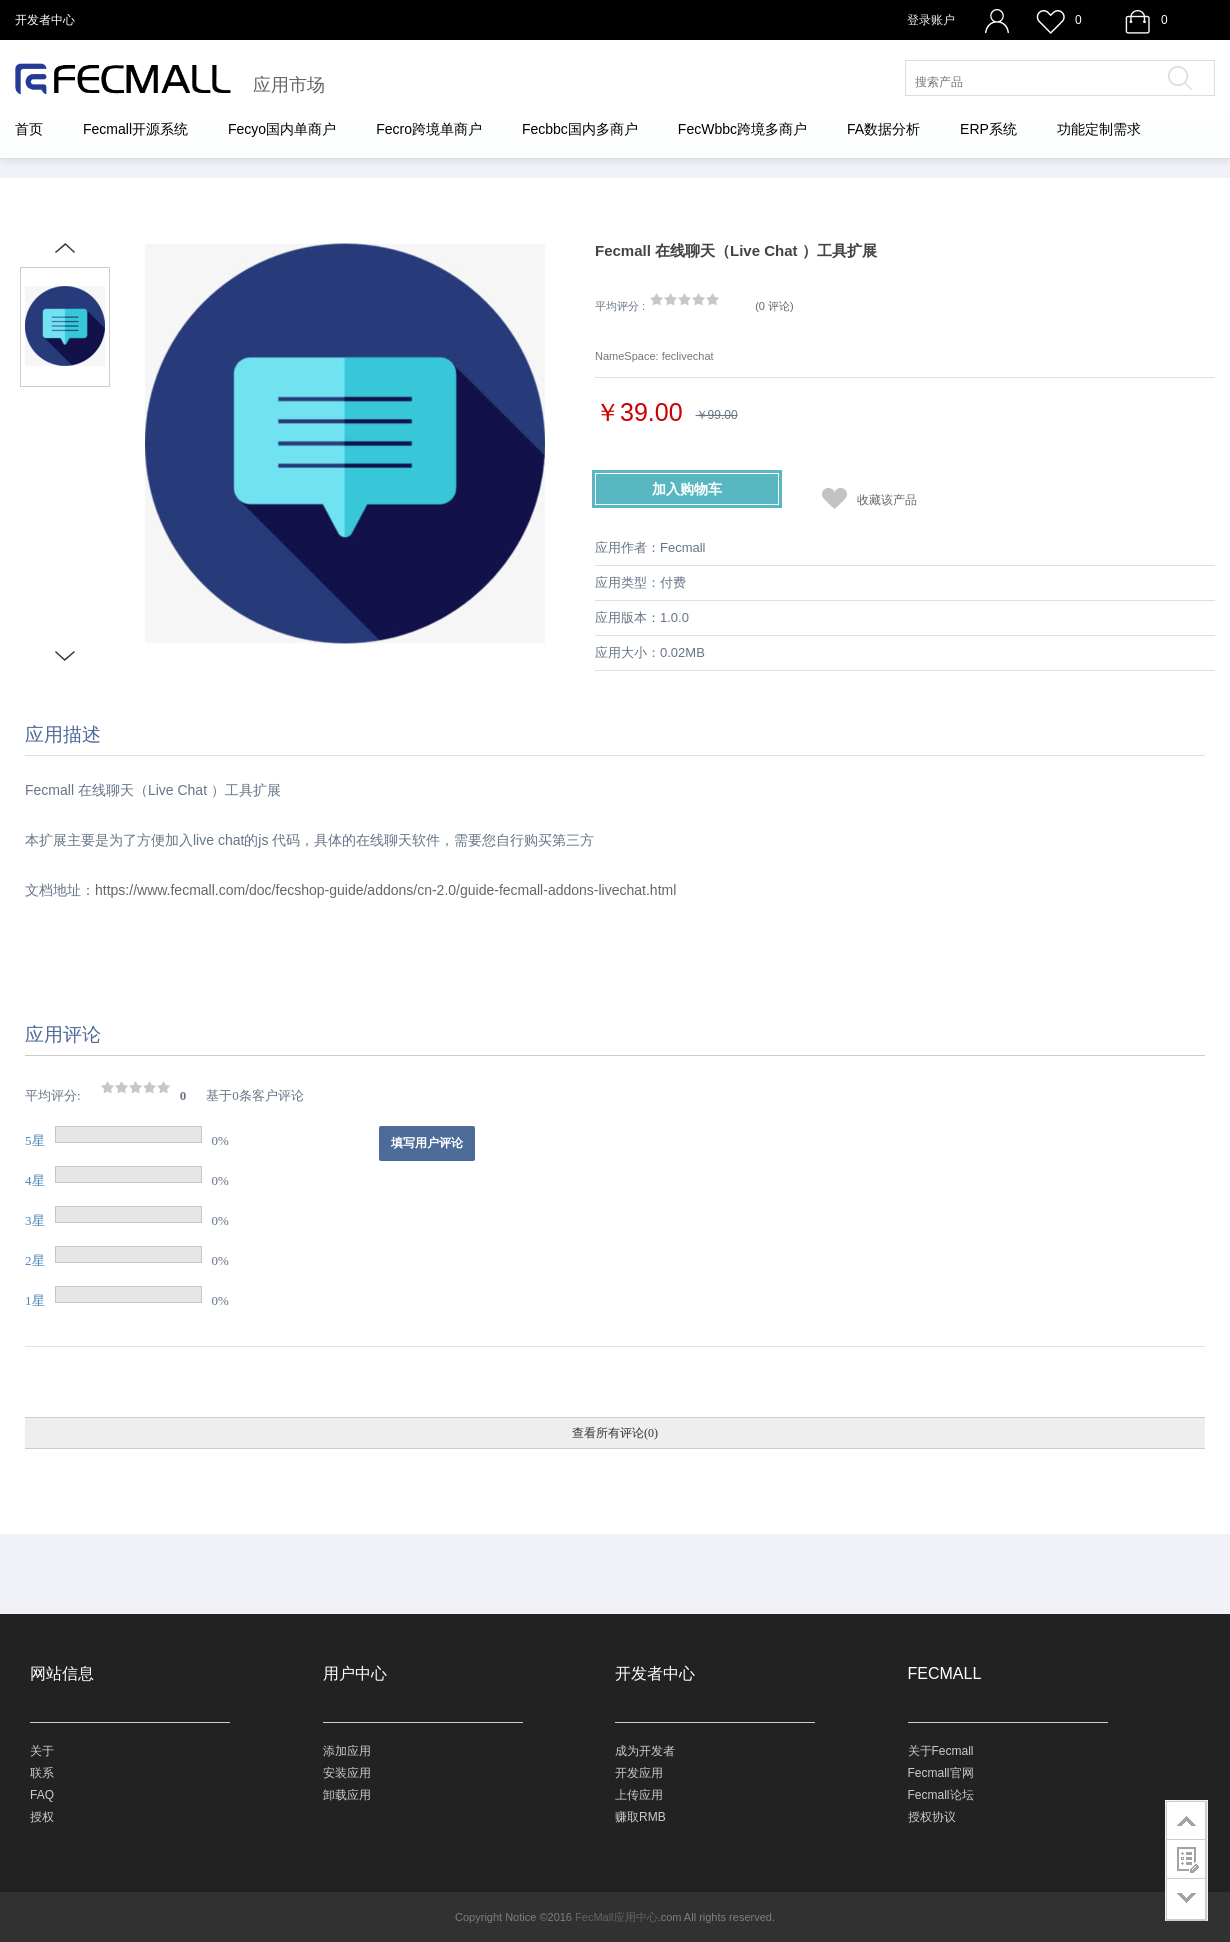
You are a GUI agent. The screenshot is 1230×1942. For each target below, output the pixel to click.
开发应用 (639, 1773)
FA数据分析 (883, 129)
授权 (42, 1817)
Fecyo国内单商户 (282, 129)
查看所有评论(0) (615, 1433)
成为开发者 (645, 1751)
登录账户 (931, 20)
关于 (42, 1751)
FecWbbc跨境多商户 (742, 129)
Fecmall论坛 (941, 1795)
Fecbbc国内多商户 (580, 129)
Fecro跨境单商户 (429, 129)
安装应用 (347, 1773)
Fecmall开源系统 (135, 129)
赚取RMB (640, 1817)
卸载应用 (347, 1795)
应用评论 (63, 1034)
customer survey (1186, 1859)
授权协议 (932, 1817)
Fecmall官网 (941, 1773)
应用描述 (63, 734)
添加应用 (347, 1751)
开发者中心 (45, 20)
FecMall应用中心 (616, 1917)
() (774, 306)
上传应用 (639, 1795)
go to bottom (1186, 1899)
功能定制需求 (1099, 129)
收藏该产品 (887, 500)
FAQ (42, 1795)
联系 (42, 1773)
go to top (1186, 1820)
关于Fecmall (941, 1751)
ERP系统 (988, 129)
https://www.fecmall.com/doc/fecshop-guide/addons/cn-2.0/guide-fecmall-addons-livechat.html (385, 890)
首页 (29, 129)
